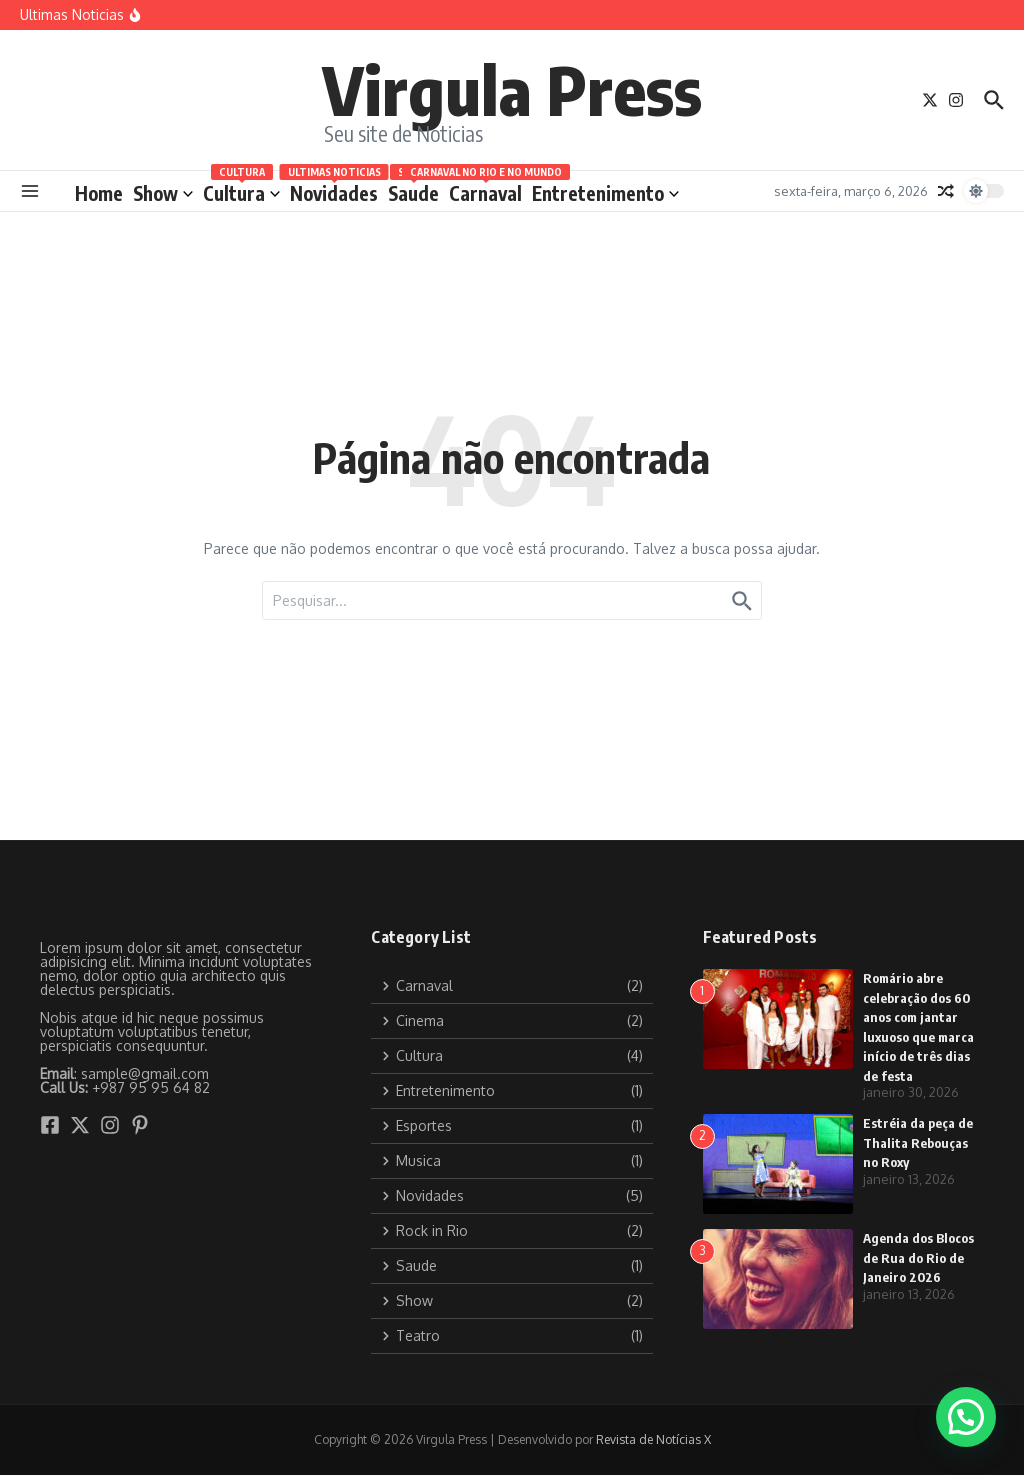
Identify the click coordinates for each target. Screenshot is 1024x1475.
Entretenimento (605, 193)
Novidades (334, 189)
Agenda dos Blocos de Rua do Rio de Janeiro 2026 (918, 1257)
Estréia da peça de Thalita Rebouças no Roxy (918, 1142)
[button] (966, 1417)
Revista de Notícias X (653, 1439)
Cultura (241, 189)
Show (163, 193)
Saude (413, 189)
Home (99, 193)
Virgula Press (512, 89)
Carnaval (485, 189)
